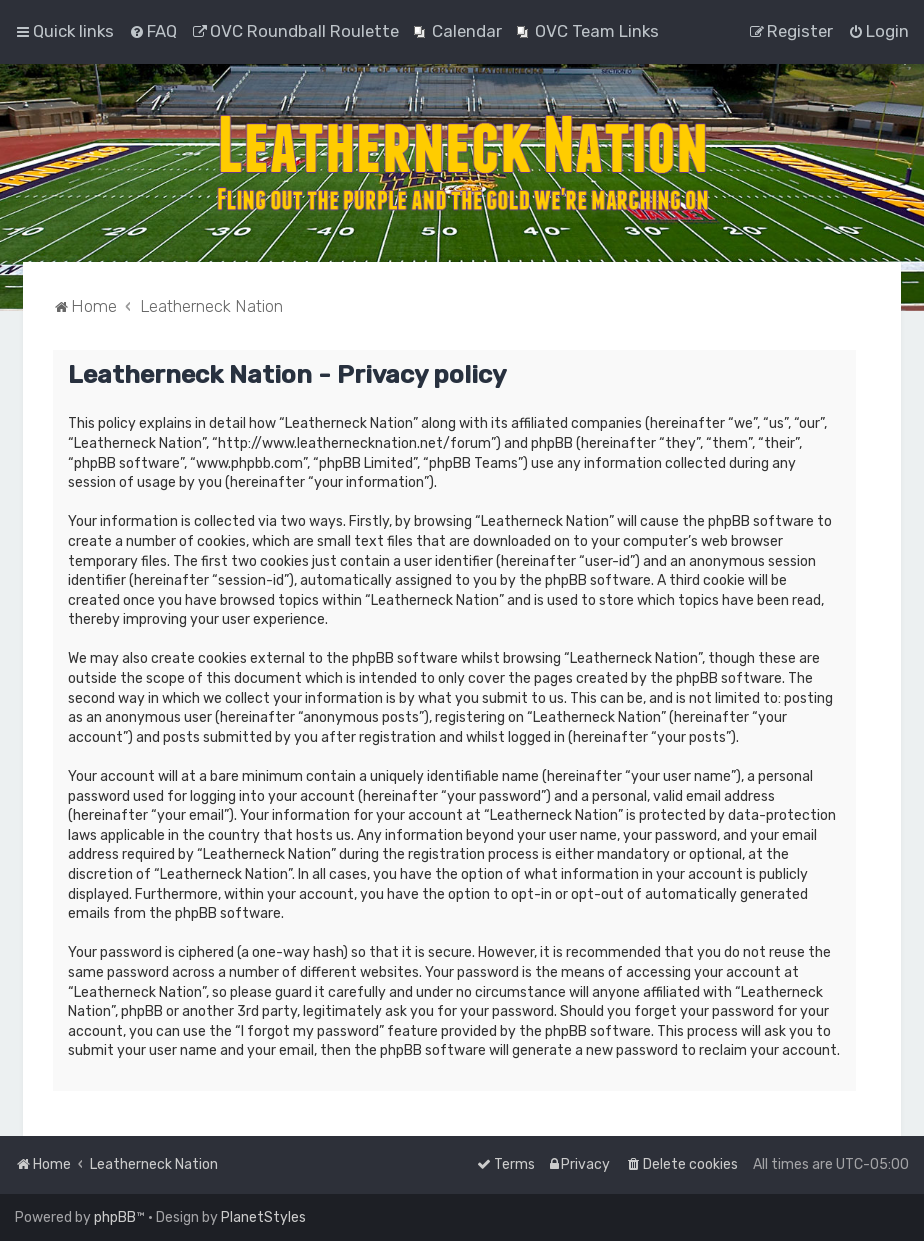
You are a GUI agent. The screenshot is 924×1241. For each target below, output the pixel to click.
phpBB (115, 1217)
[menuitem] (153, 31)
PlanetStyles (263, 1217)
